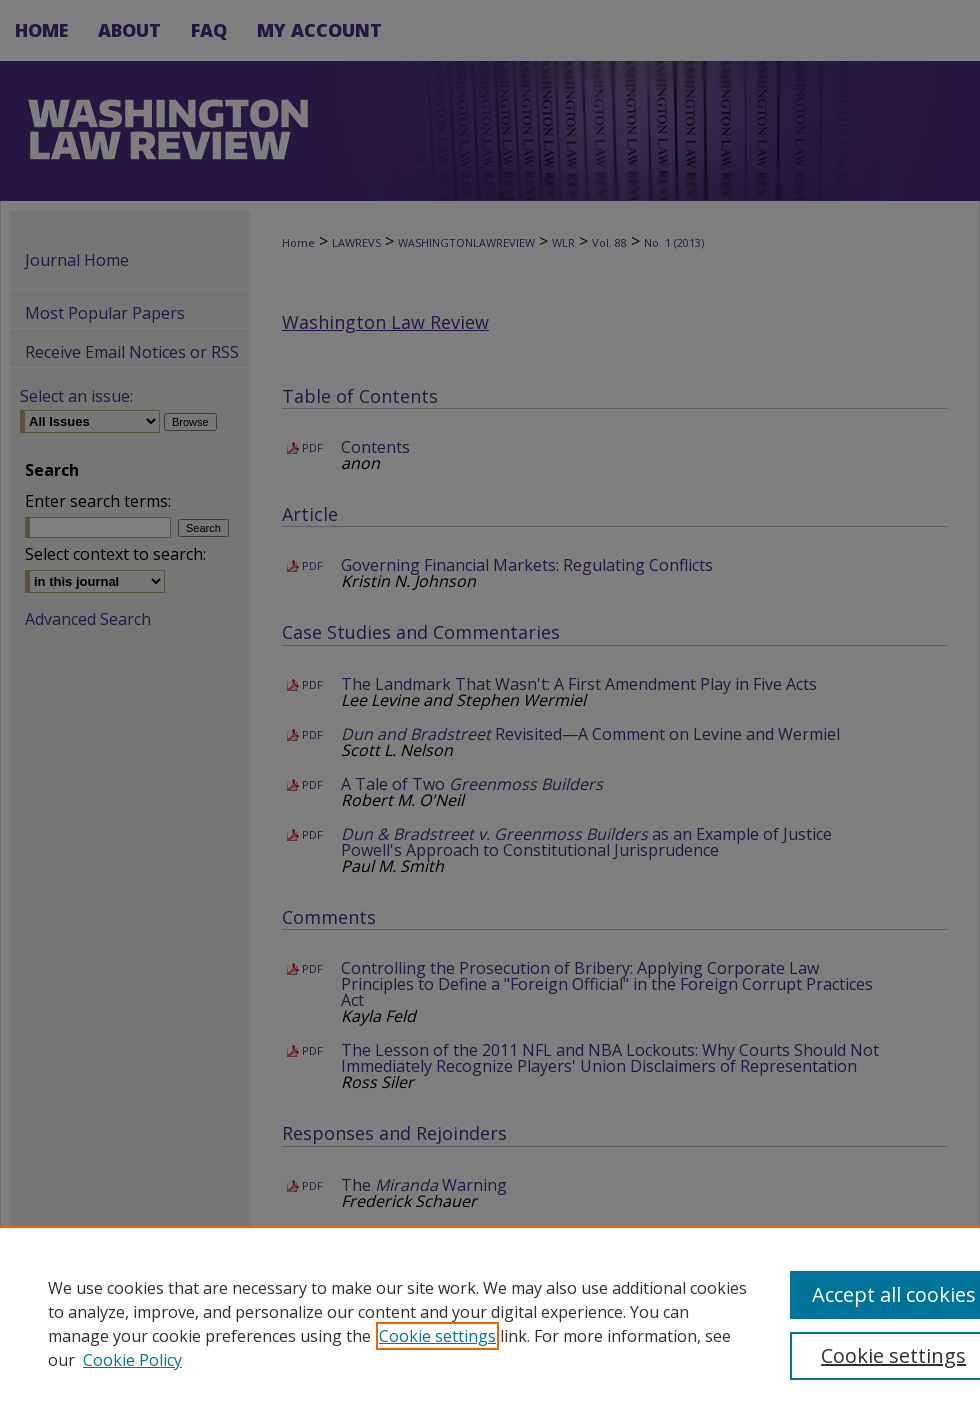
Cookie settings (437, 1336)
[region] (490, 1323)
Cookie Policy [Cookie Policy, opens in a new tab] (132, 1360)
